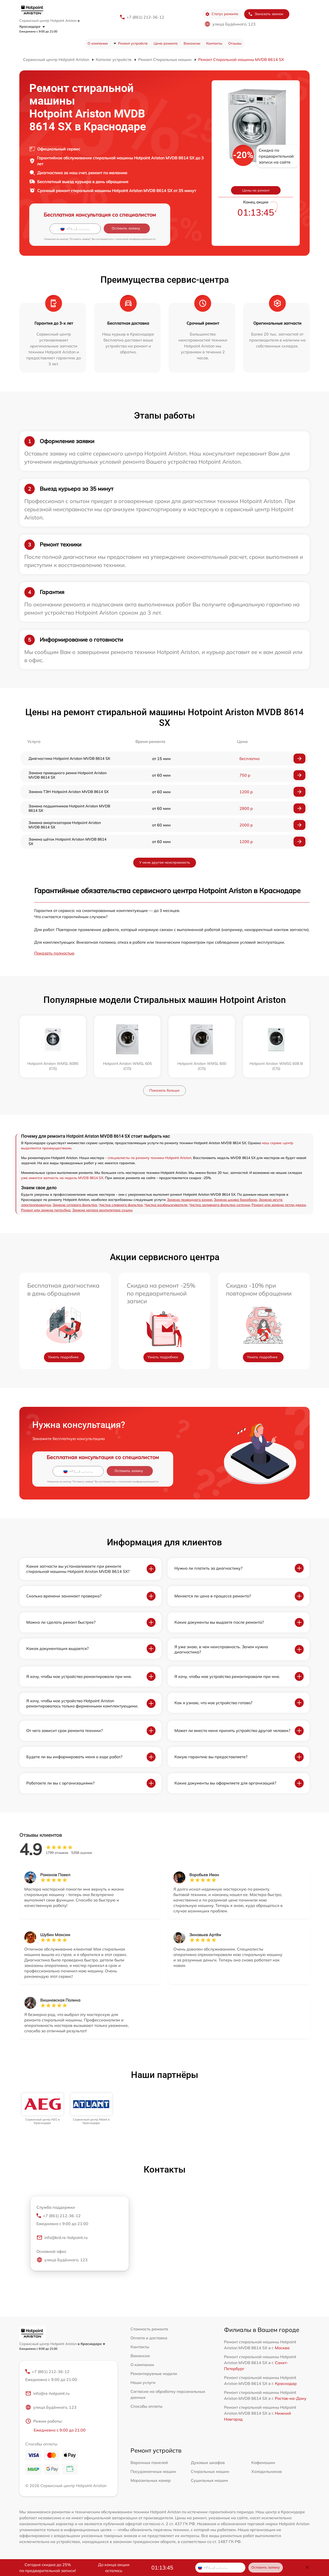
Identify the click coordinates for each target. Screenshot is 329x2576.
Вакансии (192, 43)
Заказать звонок (265, 14)
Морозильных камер (151, 2480)
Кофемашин (263, 2462)
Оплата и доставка (149, 2337)
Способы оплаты (147, 2406)
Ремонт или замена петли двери (279, 1205)
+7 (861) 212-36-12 (145, 17)
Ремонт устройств (133, 43)
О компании (98, 43)
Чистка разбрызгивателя (165, 1205)
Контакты (214, 43)
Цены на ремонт (255, 190)
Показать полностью (54, 953)
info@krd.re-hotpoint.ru (62, 2237)
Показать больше (164, 1090)
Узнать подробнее (63, 1357)
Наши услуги (143, 2382)
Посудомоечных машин (153, 2471)
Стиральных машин (210, 2471)
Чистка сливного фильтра (121, 1205)
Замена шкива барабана (235, 1199)
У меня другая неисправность (164, 862)
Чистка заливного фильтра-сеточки (219, 1205)
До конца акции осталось (114, 2567)
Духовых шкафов (208, 2462)
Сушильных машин (209, 2480)
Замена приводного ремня (189, 1199)
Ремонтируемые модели (154, 2373)
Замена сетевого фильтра (75, 1205)
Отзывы (235, 43)
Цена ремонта (166, 43)
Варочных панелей (149, 2462)
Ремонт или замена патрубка (45, 1210)
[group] (42, 2109)
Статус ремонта (221, 14)
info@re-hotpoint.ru (47, 2393)
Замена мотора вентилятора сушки (102, 1210)
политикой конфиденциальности (136, 239)
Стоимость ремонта (149, 2328)
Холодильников (266, 2471)
